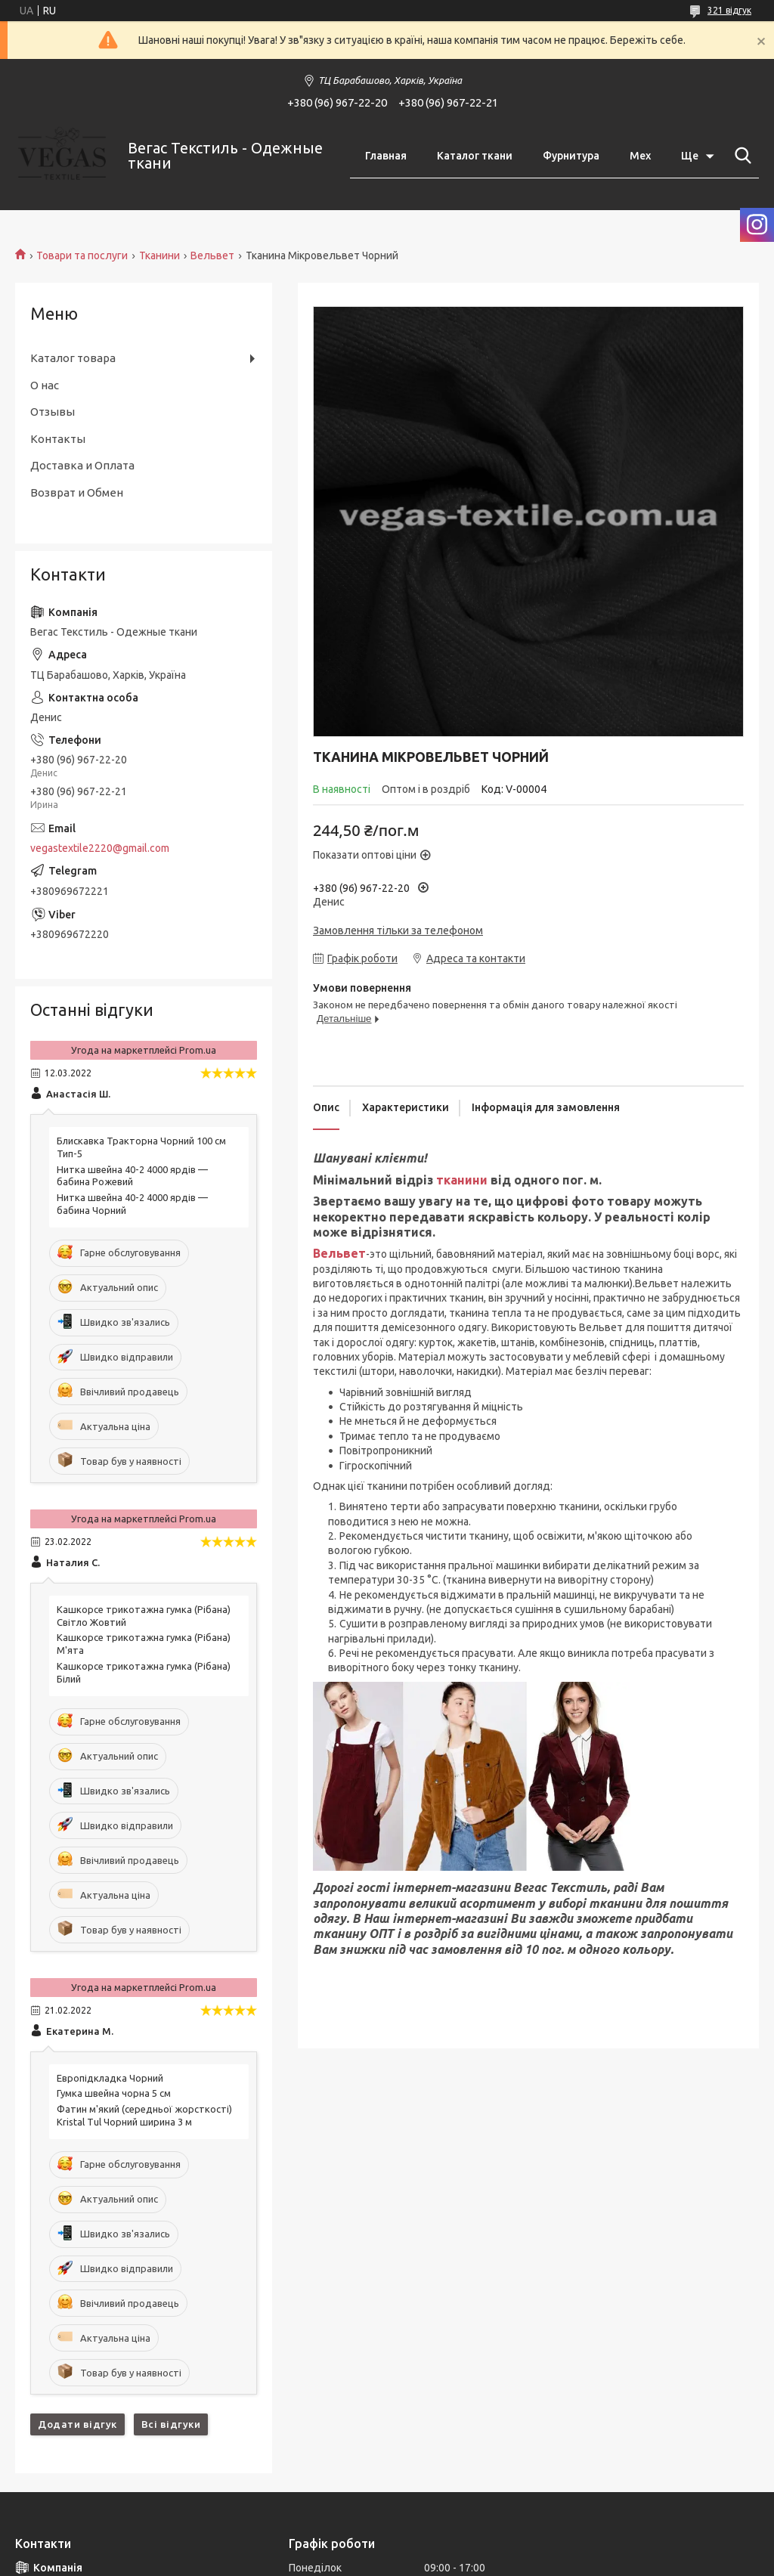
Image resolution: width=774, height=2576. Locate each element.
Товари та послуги (82, 255)
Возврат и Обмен (76, 492)
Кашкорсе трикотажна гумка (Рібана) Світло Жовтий (144, 1615)
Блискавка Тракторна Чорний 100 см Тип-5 (141, 1147)
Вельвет (212, 255)
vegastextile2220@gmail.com (99, 848)
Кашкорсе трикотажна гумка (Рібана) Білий (144, 1672)
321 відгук (729, 10)
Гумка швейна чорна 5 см (114, 2093)
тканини (462, 1180)
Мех (640, 156)
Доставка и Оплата (82, 465)
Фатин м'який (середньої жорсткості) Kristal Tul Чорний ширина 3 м (144, 2115)
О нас (44, 385)
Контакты (57, 438)
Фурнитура (571, 156)
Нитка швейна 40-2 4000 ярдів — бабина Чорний (132, 1203)
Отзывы (52, 411)
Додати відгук (77, 2424)
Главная (386, 156)
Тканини (159, 255)
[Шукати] (740, 156)
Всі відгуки (171, 2424)
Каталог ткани (474, 156)
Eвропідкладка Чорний (110, 2078)
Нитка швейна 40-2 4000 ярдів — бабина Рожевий (132, 1175)
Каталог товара (73, 357)
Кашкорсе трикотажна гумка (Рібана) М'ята (144, 1643)
